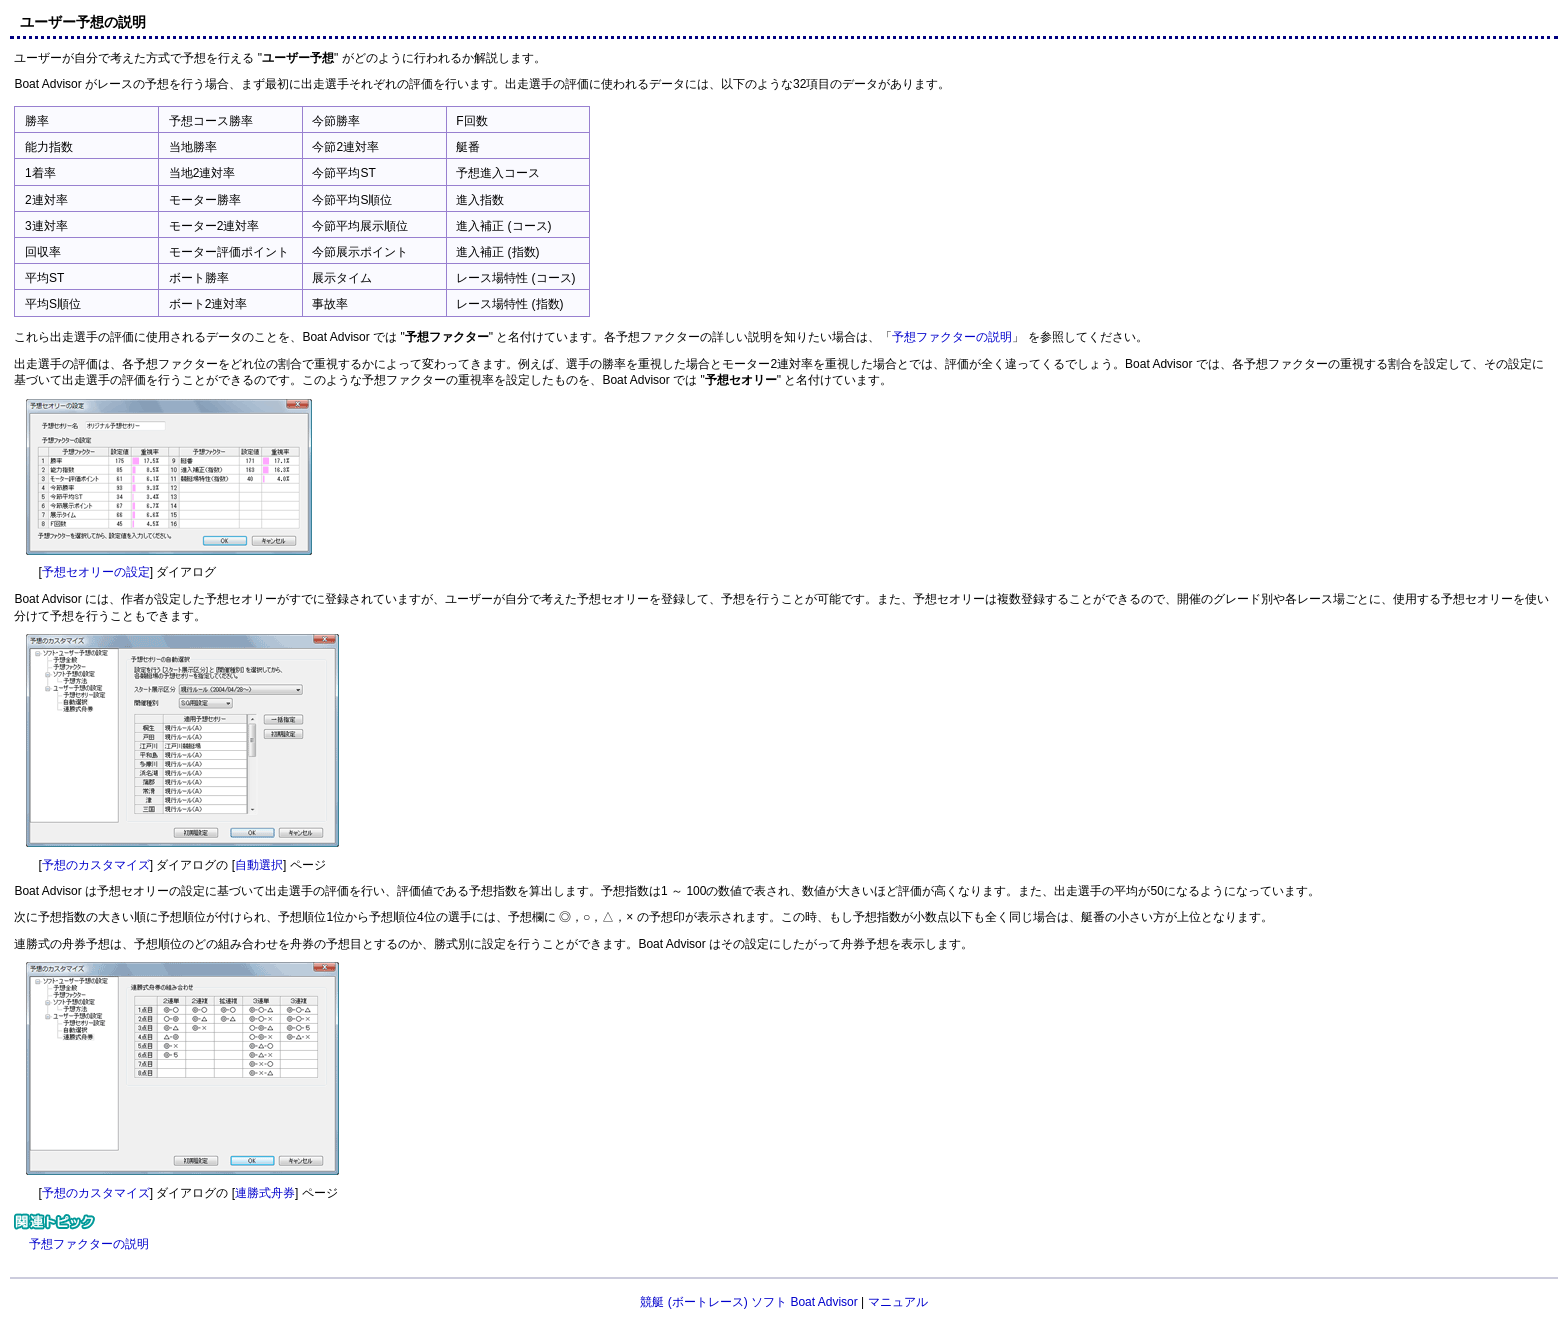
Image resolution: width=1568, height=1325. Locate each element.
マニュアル (898, 1302)
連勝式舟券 (265, 1193)
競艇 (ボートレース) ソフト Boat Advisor (748, 1302)
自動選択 (259, 865)
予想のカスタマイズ (96, 865)
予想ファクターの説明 (952, 337)
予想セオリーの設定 (96, 572)
